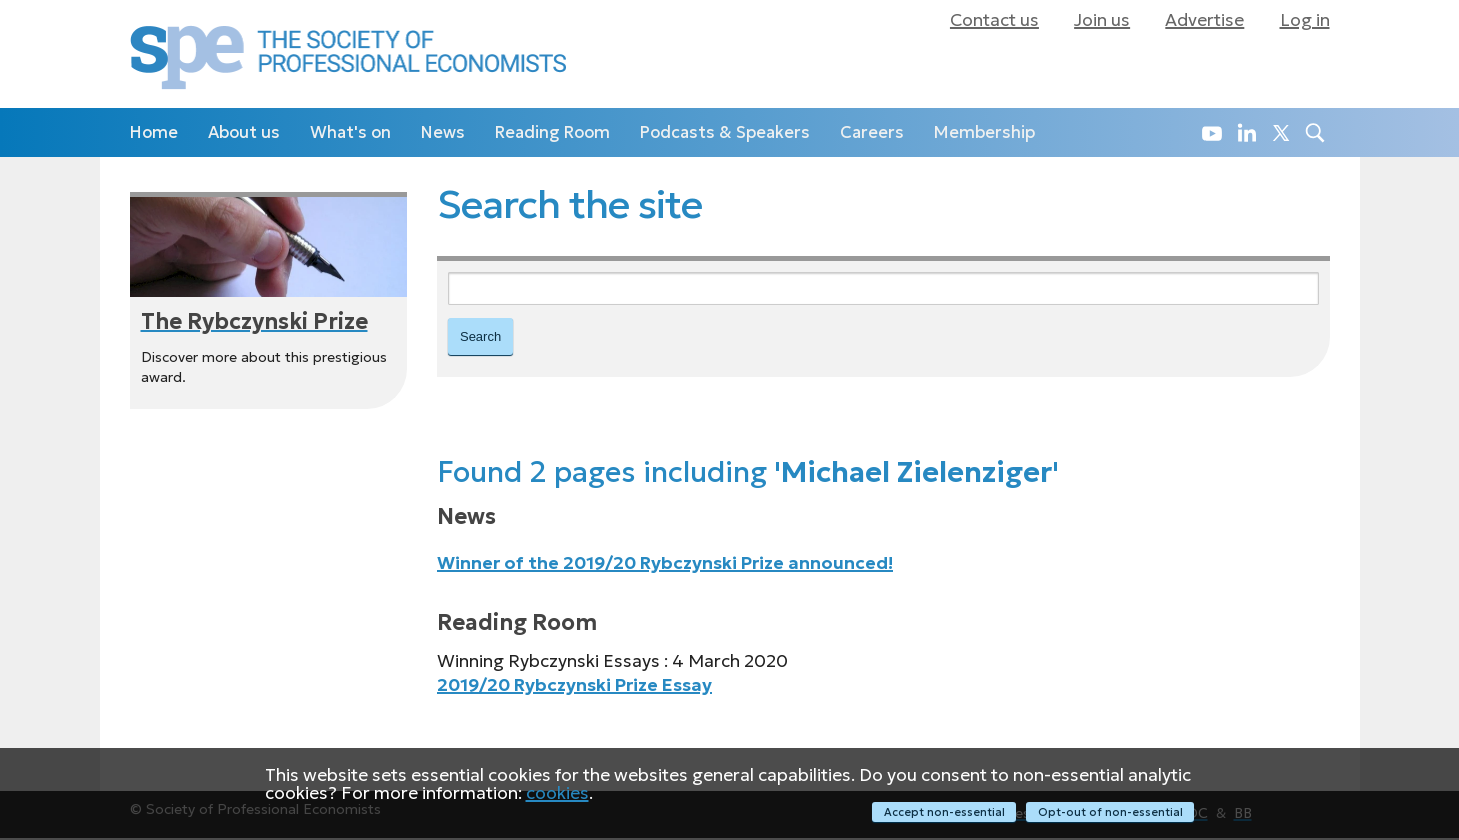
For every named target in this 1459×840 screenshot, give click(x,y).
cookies (557, 794)
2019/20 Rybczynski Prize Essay (574, 687)
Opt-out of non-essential (1110, 812)
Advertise (1204, 20)
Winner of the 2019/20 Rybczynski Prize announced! (665, 566)
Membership (984, 132)
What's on (350, 132)
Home (154, 132)
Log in (1305, 20)
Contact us (994, 20)
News (443, 132)
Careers (872, 132)
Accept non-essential (942, 812)
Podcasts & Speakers (725, 132)
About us (244, 132)
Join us (1102, 20)
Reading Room (552, 132)
